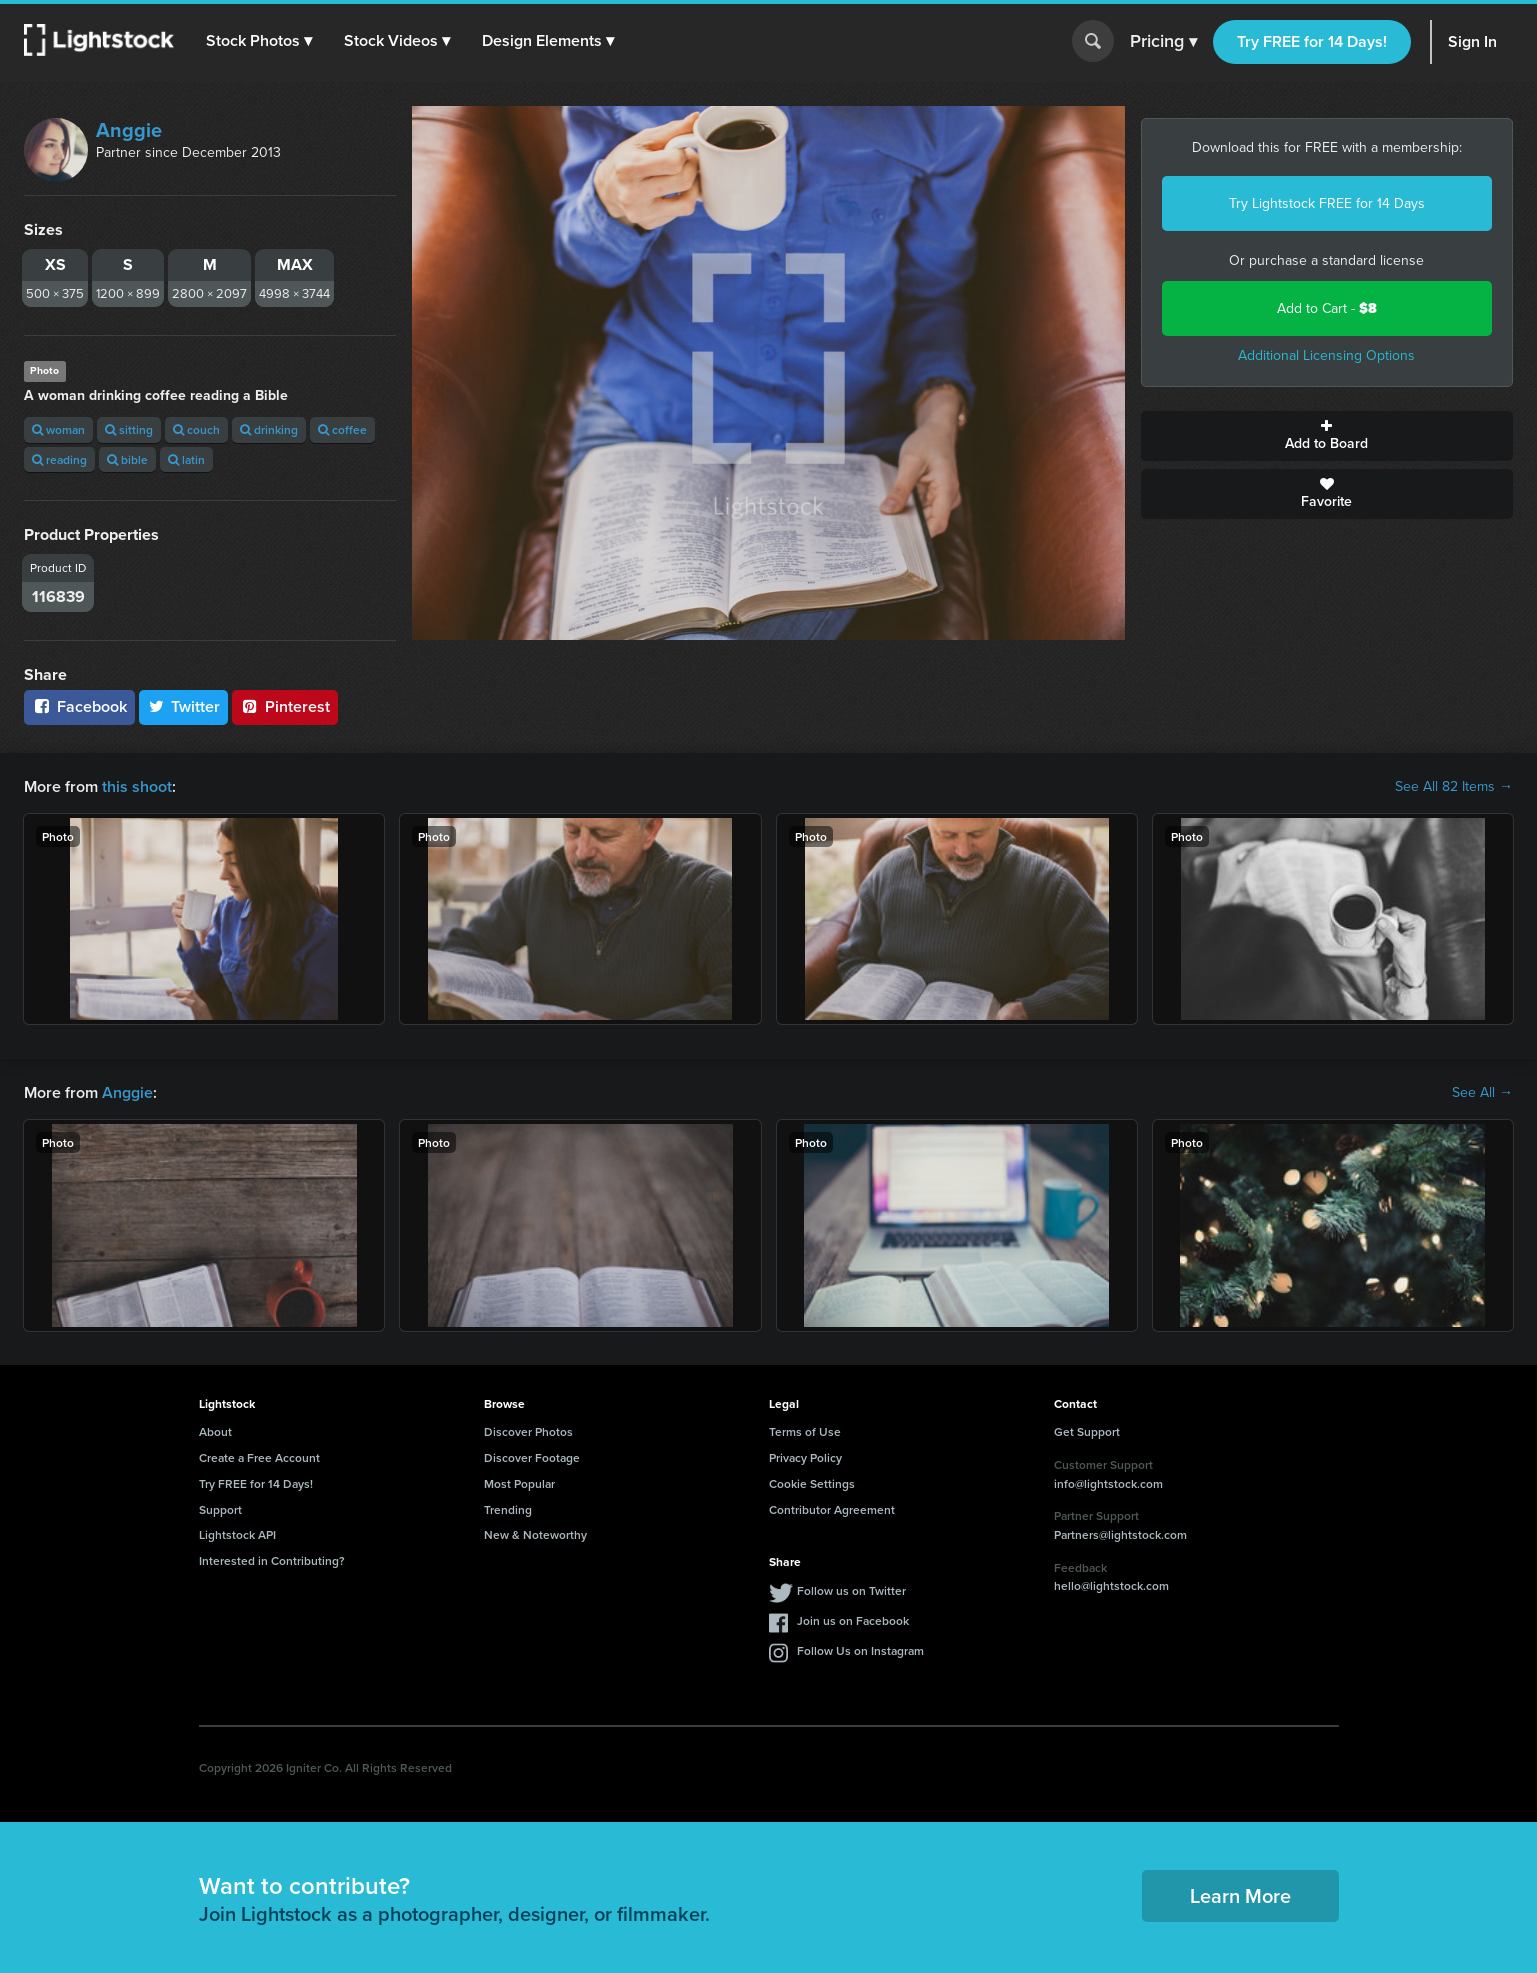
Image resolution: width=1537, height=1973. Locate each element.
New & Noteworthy (535, 1534)
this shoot (137, 786)
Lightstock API (237, 1534)
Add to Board (1327, 436)
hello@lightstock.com (1111, 1585)
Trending (508, 1509)
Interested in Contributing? (272, 1560)
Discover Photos (528, 1431)
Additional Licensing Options (1326, 355)
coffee (342, 429)
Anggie (129, 130)
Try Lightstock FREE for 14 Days (1327, 203)
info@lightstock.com (1108, 1483)
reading (59, 459)
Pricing (1163, 42)
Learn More (1240, 1895)
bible (127, 459)
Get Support (1087, 1431)
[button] (259, 41)
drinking (269, 429)
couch (196, 429)
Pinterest (285, 706)
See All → (1482, 1093)
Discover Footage (532, 1457)
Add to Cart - (1327, 308)
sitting (129, 429)
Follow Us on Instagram (860, 1650)
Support (220, 1509)
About (215, 1431)
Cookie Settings (812, 1483)
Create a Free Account (259, 1457)
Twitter (184, 706)
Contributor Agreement (832, 1509)
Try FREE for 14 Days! (1312, 41)
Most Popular (519, 1483)
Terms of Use (805, 1431)
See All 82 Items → (1454, 787)
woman (58, 429)
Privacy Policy (805, 1457)
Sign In (1472, 41)
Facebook (79, 706)
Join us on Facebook (853, 1620)
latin (186, 459)
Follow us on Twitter (851, 1590)
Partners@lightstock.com (1120, 1534)
